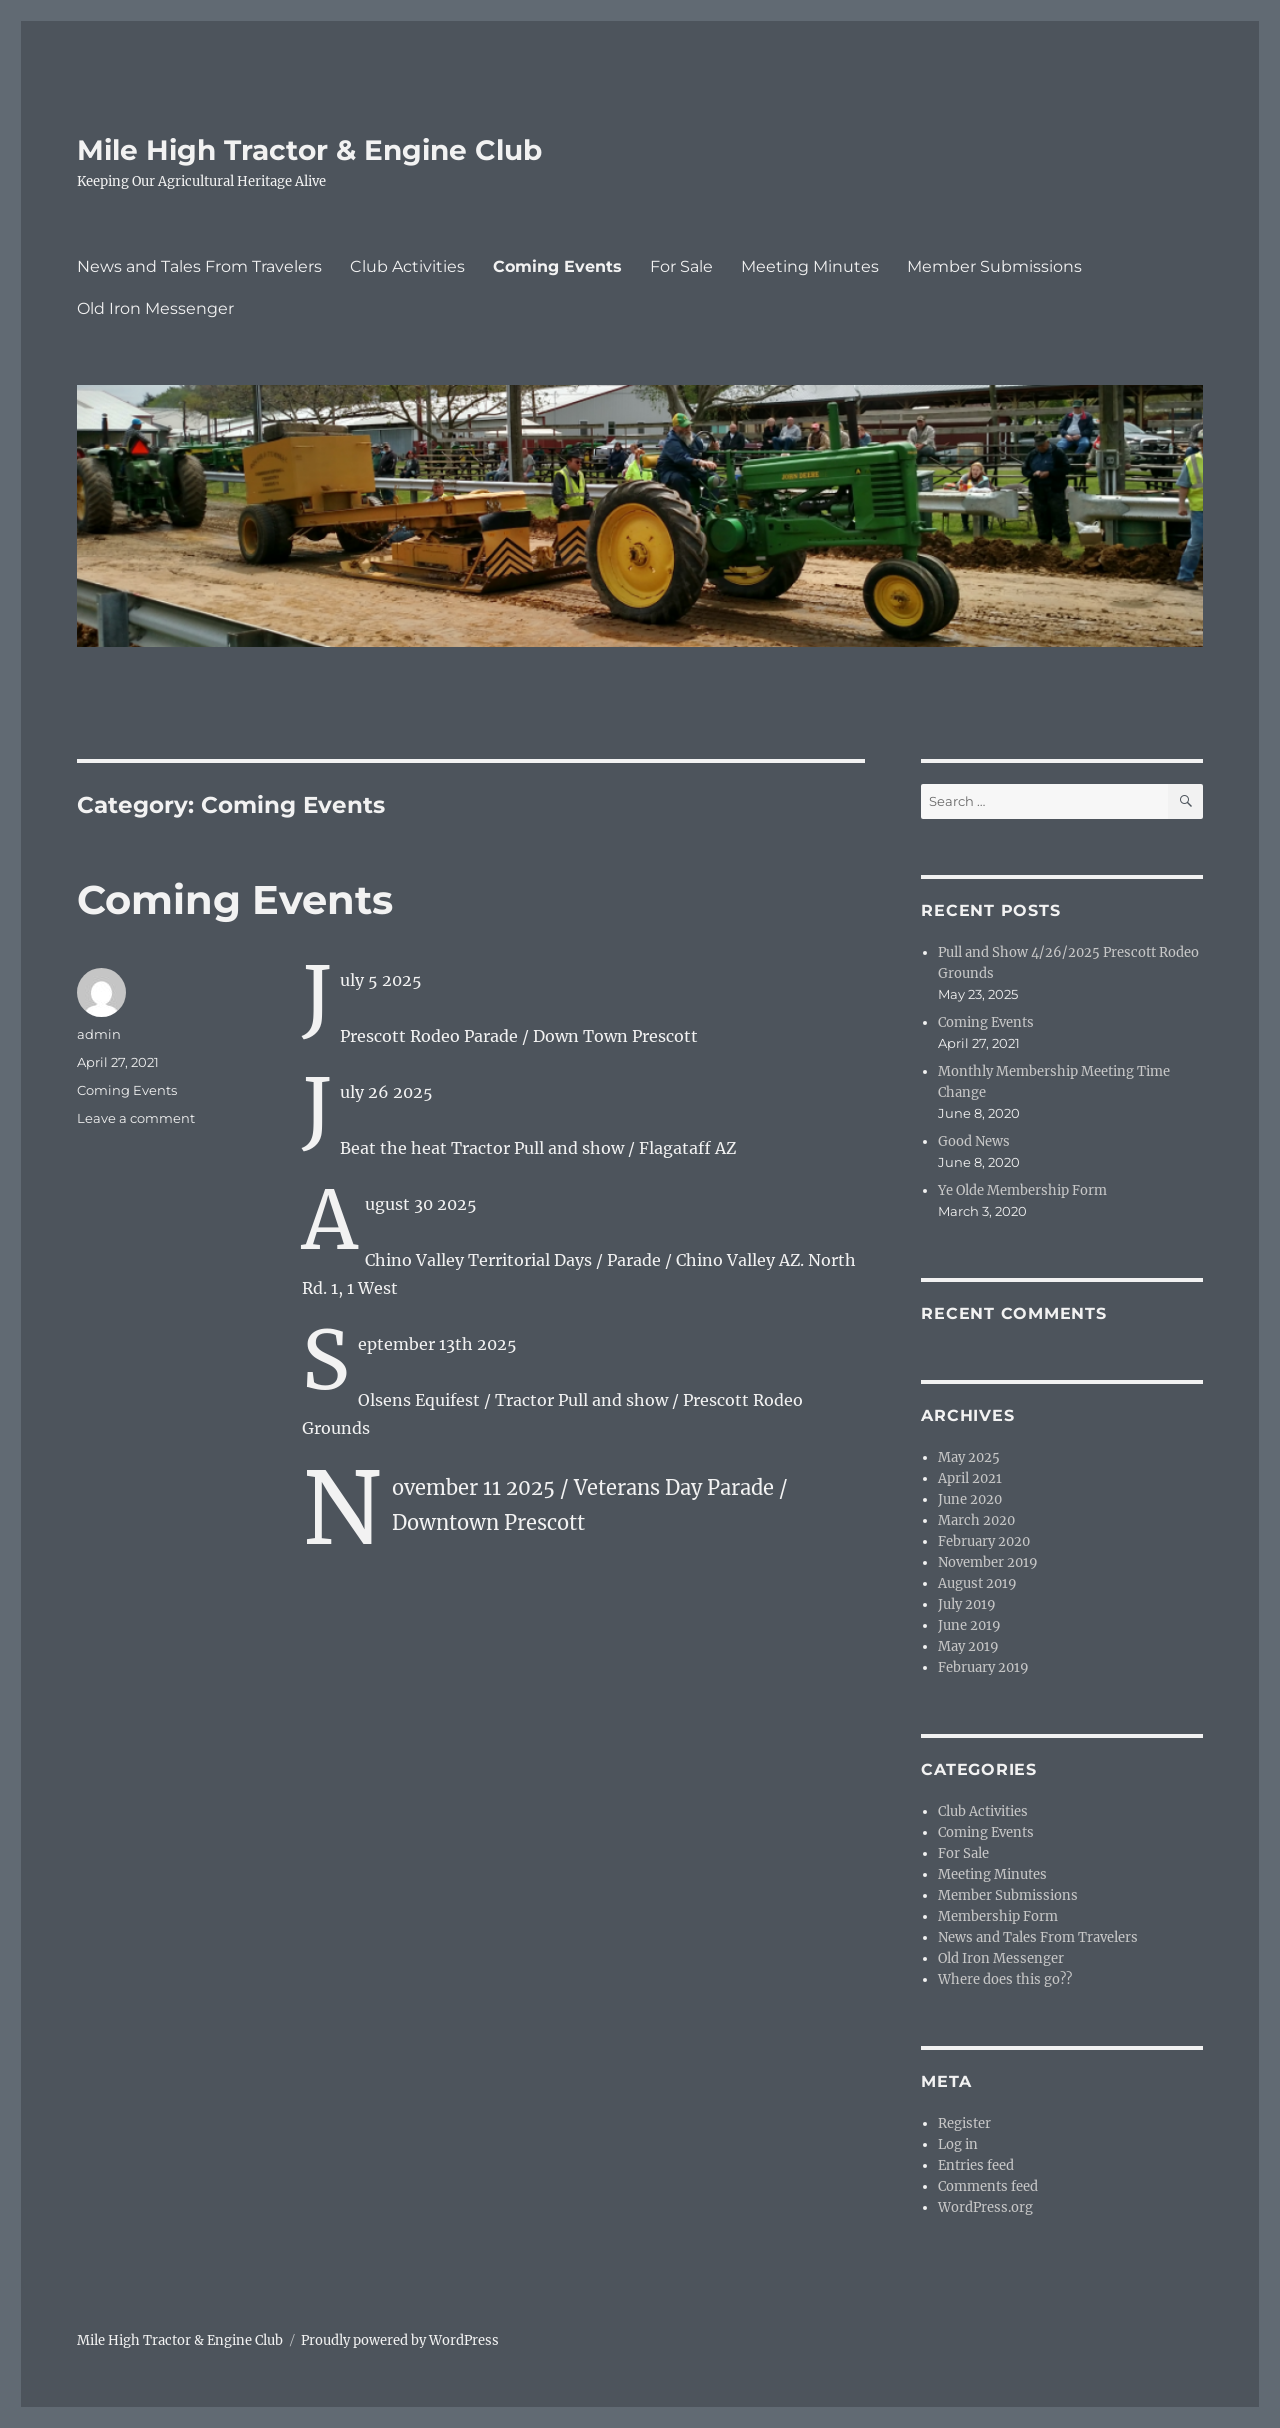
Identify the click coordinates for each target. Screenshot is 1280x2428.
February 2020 (984, 1541)
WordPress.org (985, 2207)
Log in (958, 2144)
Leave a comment (136, 1118)
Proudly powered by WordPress (400, 2340)
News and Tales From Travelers (199, 266)
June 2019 (969, 1625)
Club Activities (407, 266)
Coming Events (557, 266)
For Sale (681, 266)
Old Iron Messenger (155, 308)
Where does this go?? (1005, 1979)
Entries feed (976, 2165)
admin (99, 1034)
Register (964, 2123)
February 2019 (983, 1667)
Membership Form (998, 1916)
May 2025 (969, 1457)
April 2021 (970, 1478)
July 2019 (967, 1604)
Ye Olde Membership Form (1022, 1190)
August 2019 (977, 1583)
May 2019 (968, 1646)
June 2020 (970, 1499)
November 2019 (988, 1562)
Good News (974, 1141)
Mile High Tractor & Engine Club (309, 150)
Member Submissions (994, 266)
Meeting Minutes (810, 266)
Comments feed (988, 2186)
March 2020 (976, 1520)
